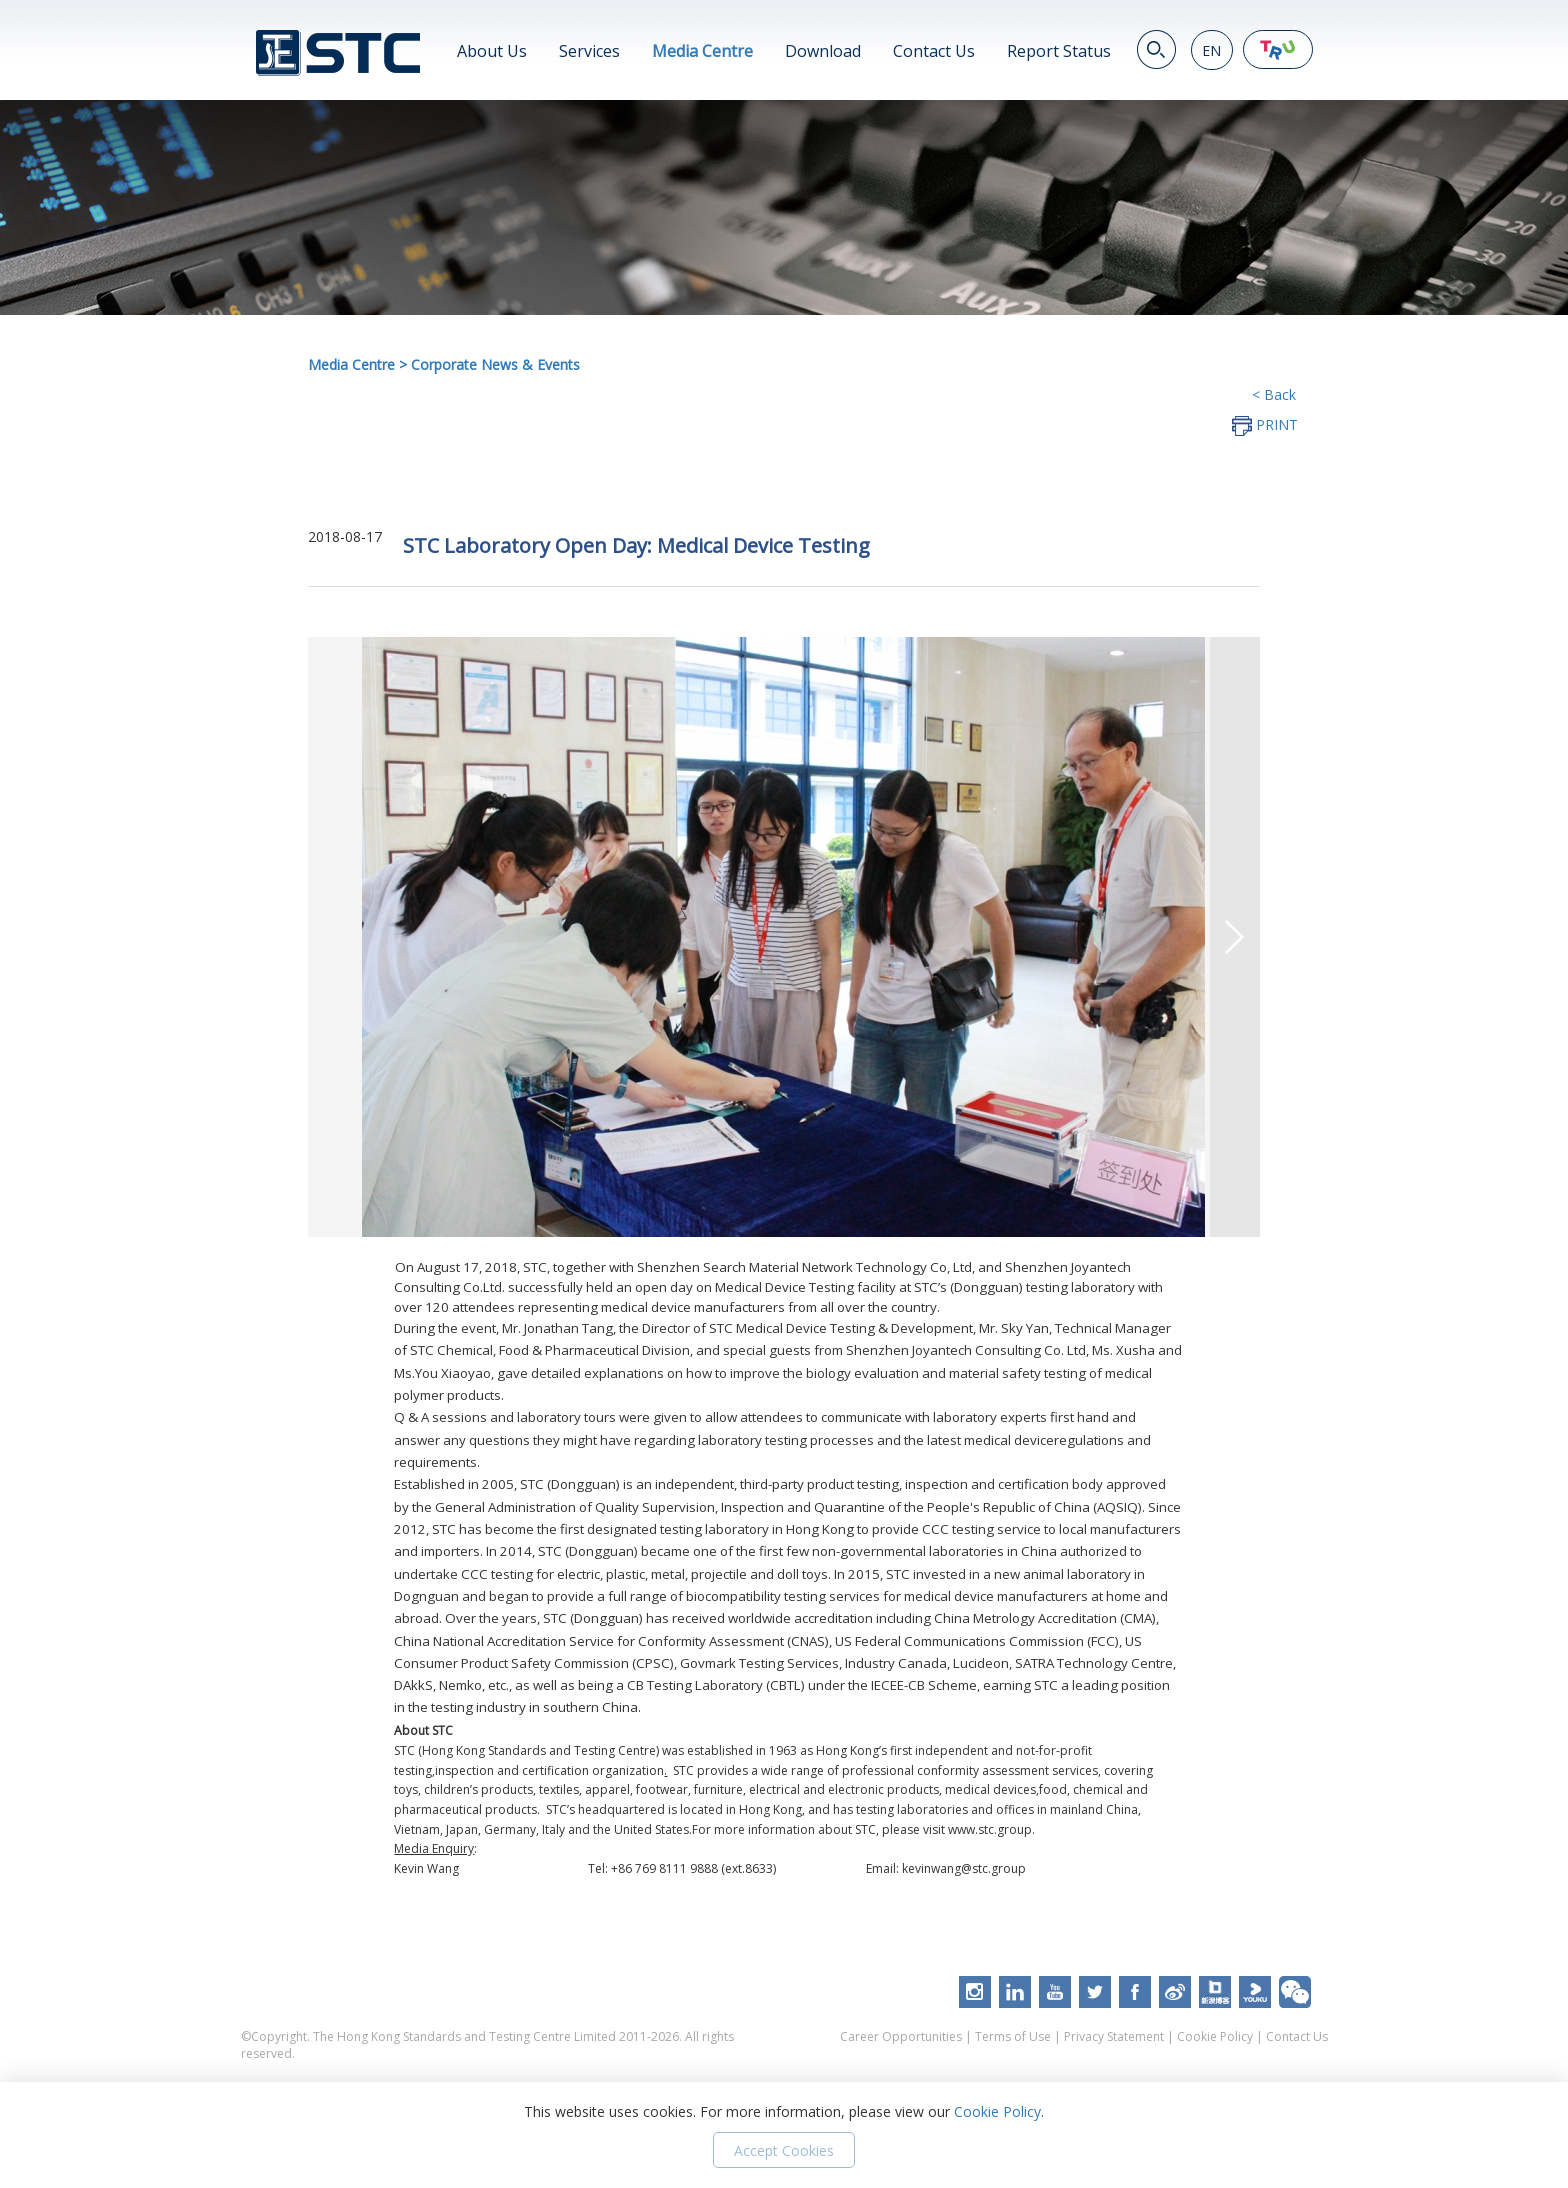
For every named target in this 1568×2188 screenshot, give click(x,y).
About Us (492, 51)
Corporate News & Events (495, 364)
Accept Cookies (784, 2150)
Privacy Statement (1114, 2036)
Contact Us (934, 51)
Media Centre (702, 51)
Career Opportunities (901, 2036)
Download (823, 51)
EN (1211, 50)
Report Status (1059, 51)
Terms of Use (1013, 2036)
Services (589, 51)
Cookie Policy (1215, 2036)
